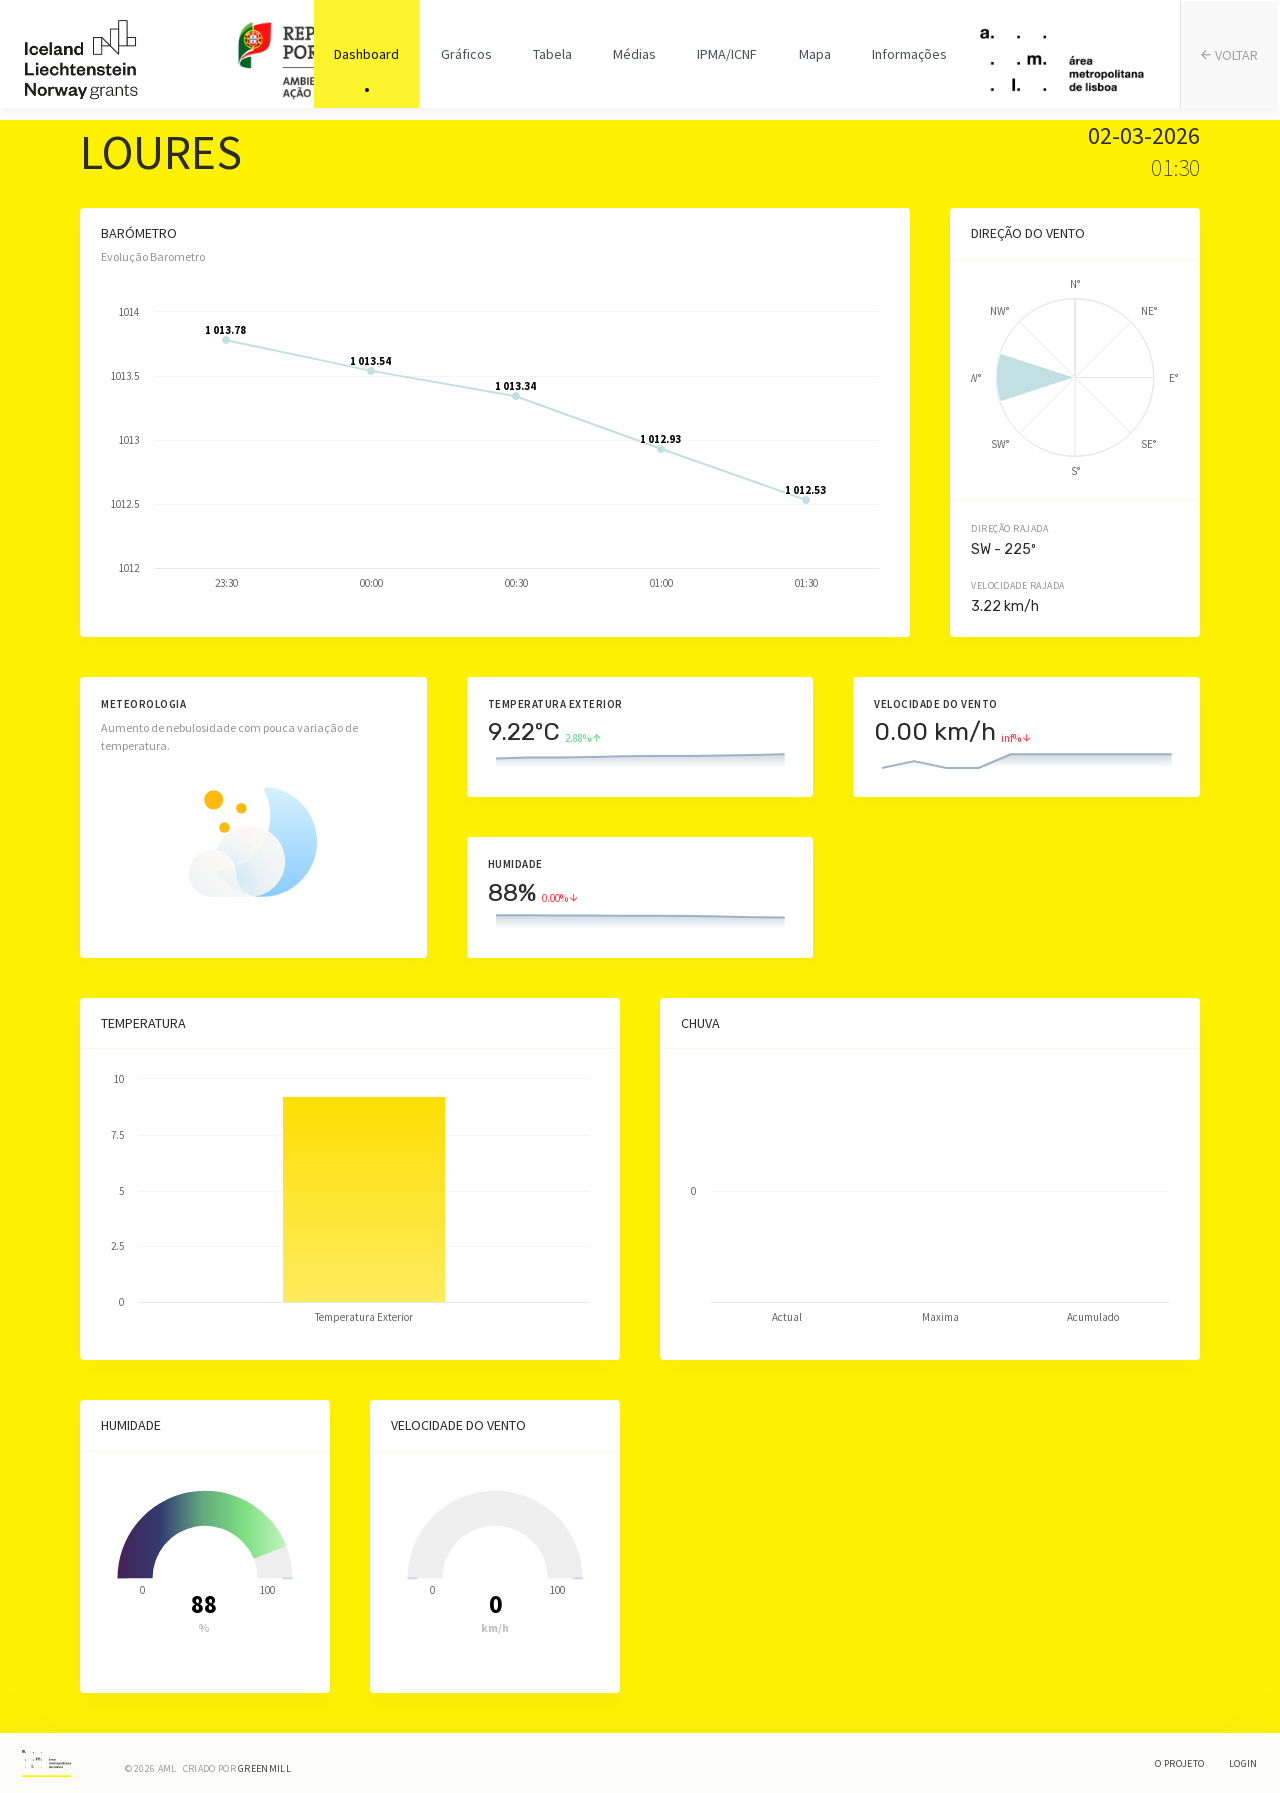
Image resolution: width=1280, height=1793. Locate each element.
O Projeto (1179, 1763)
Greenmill (264, 1768)
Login (1243, 1763)
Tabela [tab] (553, 60)
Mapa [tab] (812, 60)
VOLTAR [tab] (1231, 60)
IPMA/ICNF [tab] (726, 60)
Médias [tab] (634, 60)
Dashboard (370, 60)
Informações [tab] (905, 60)
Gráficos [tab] (468, 60)
